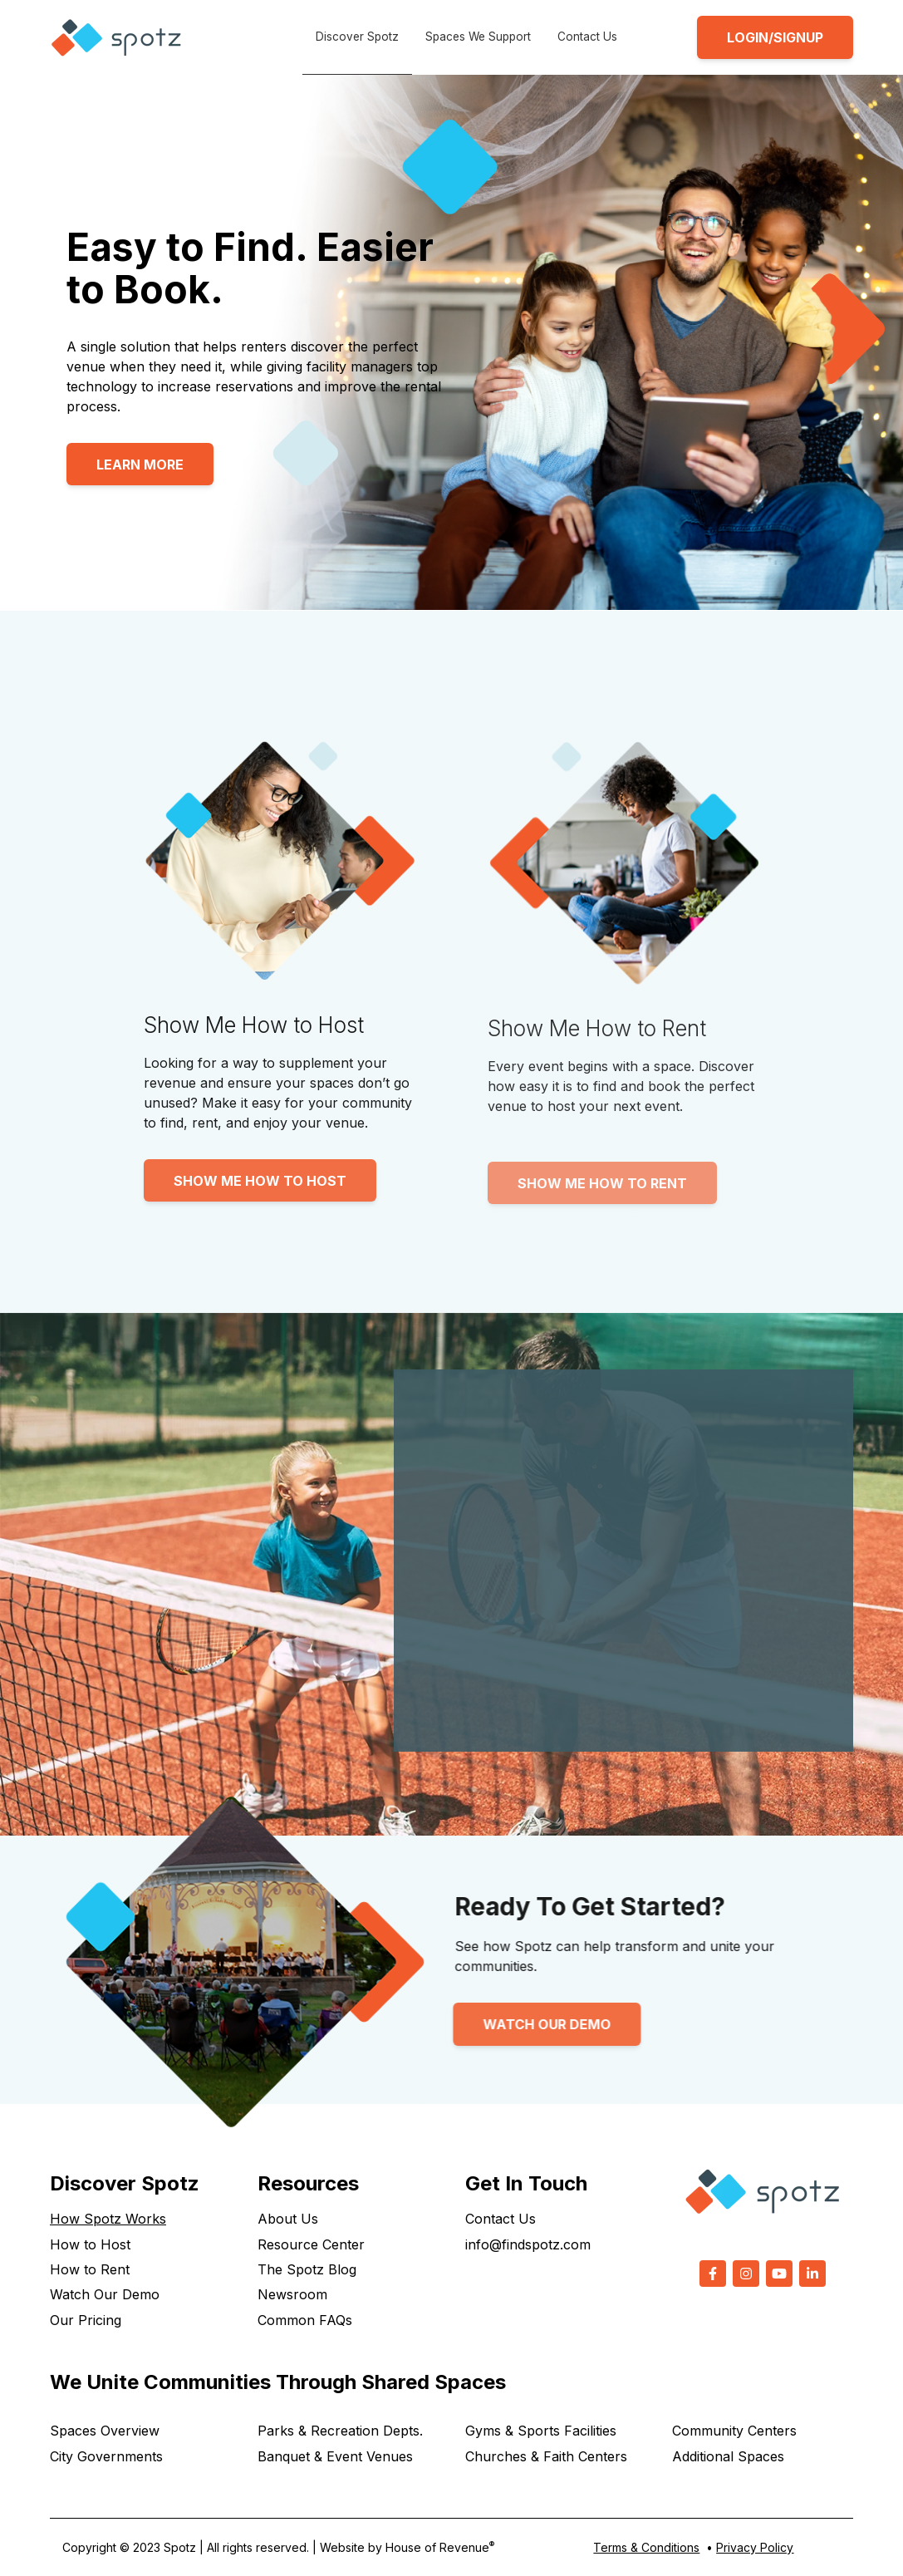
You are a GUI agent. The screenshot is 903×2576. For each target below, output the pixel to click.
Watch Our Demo (480, 2024)
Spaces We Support (478, 36)
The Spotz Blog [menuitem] (307, 2269)
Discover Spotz (357, 36)
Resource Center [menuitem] (311, 2244)
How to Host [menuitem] (90, 2244)
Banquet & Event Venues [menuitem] (335, 2456)
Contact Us (587, 36)
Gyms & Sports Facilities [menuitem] (540, 2430)
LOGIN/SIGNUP (775, 37)
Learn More (140, 464)
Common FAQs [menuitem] (305, 2320)
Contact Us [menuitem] (500, 2218)
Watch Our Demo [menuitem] (104, 2294)
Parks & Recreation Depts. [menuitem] (340, 2430)
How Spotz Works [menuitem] (108, 2218)
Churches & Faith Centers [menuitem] (546, 2456)
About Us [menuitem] (288, 2218)
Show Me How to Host (260, 1180)
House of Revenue (439, 2547)
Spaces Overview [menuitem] (104, 2430)
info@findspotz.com (528, 2244)
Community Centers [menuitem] (734, 2430)
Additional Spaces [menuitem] (728, 2456)
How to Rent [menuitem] (90, 2269)
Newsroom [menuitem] (292, 2294)
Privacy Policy (754, 2547)
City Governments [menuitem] (106, 2456)
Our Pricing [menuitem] (85, 2320)
